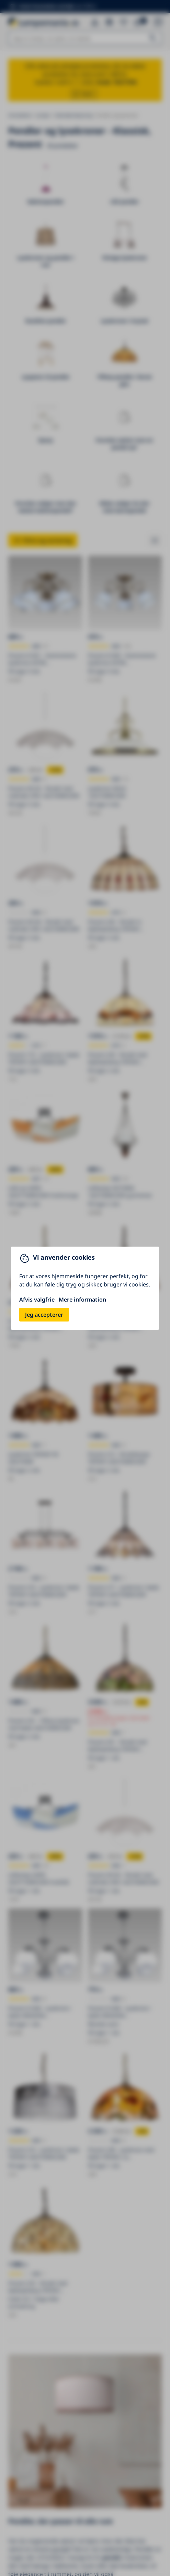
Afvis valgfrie (37, 1299)
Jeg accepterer (44, 1314)
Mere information (82, 1299)
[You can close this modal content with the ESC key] (85, 1288)
